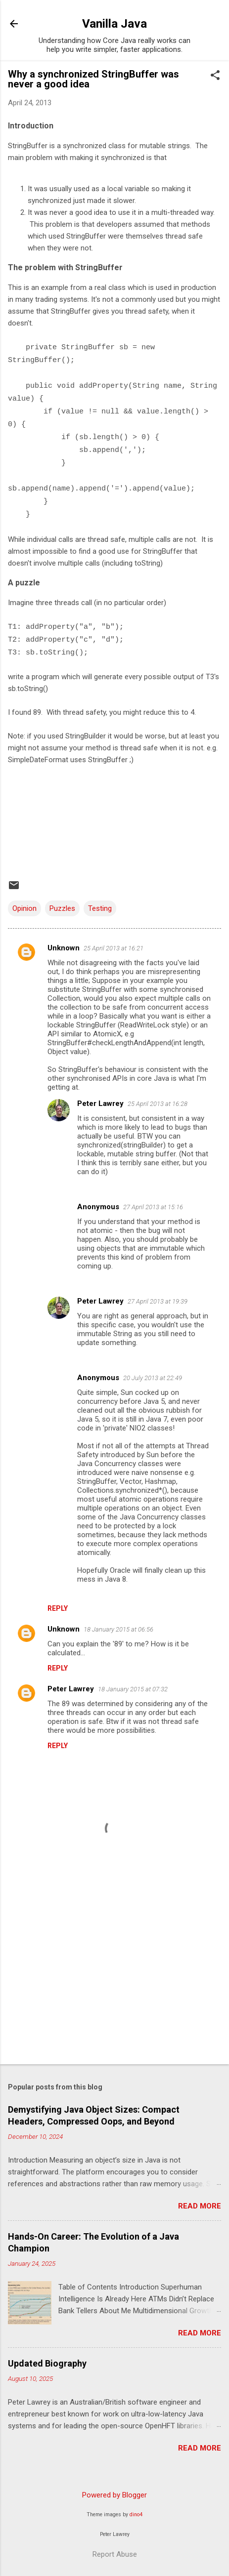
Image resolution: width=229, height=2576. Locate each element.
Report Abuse (114, 2554)
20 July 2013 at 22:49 (152, 1378)
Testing (100, 908)
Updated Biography (47, 2363)
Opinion (24, 908)
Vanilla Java (114, 24)
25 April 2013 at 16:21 (113, 948)
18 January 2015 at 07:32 (133, 1689)
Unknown (63, 947)
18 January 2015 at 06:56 (118, 1629)
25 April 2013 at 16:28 (157, 1103)
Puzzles (62, 908)
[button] (215, 76)
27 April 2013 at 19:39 (157, 1301)
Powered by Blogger (114, 2495)
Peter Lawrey (100, 1103)
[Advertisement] (114, 1979)
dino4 (136, 2514)
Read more (199, 2206)
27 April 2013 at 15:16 (153, 1207)
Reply (57, 1608)
